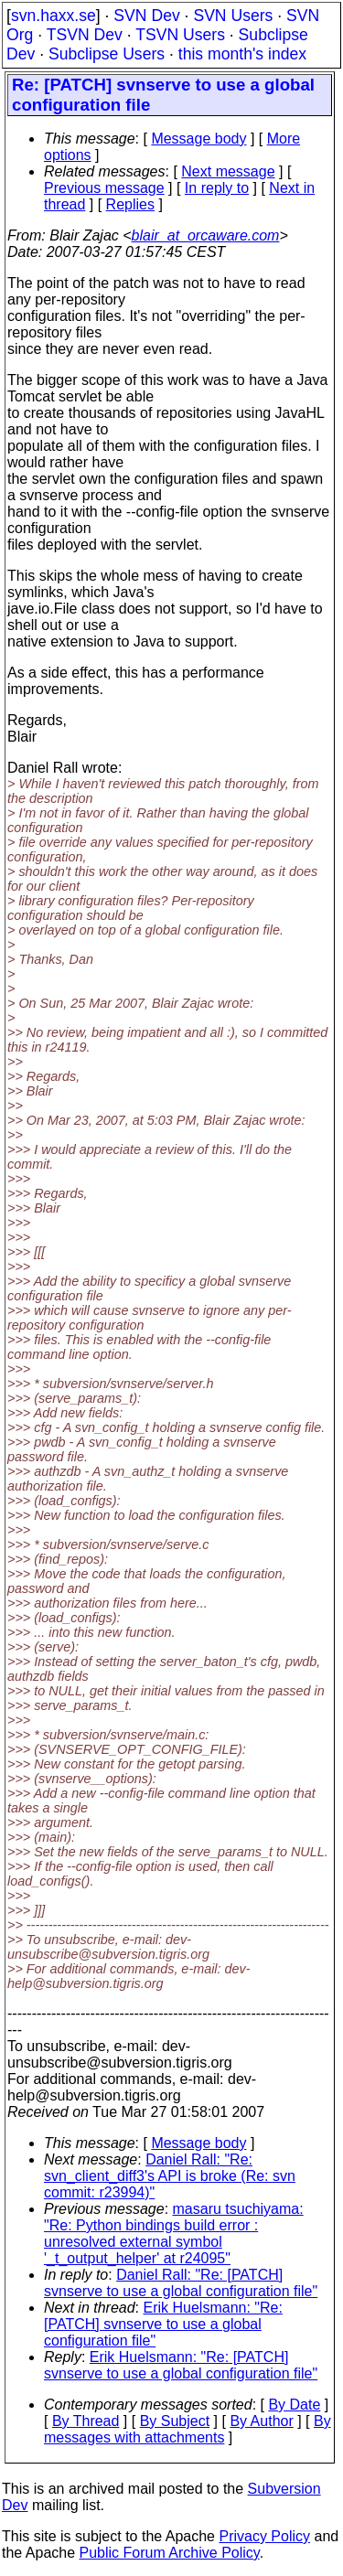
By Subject (174, 2421)
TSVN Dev (85, 35)
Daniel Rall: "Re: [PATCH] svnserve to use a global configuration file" (180, 2283)
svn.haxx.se (53, 15)
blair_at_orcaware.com (206, 235)
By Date (294, 2404)
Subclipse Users (106, 54)
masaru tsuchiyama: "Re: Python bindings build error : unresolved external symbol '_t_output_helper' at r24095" (174, 2233)
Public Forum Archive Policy (170, 2552)
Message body (198, 138)
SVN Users (233, 15)
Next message (227, 171)
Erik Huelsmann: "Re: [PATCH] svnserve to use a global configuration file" (163, 2324)
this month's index (242, 54)
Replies (130, 204)
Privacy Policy (264, 2536)
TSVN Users (180, 35)
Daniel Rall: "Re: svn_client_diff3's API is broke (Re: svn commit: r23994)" (169, 2176)
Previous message (104, 188)
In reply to (217, 188)
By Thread (86, 2421)
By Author (261, 2421)
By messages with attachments (187, 2429)
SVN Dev (146, 15)
